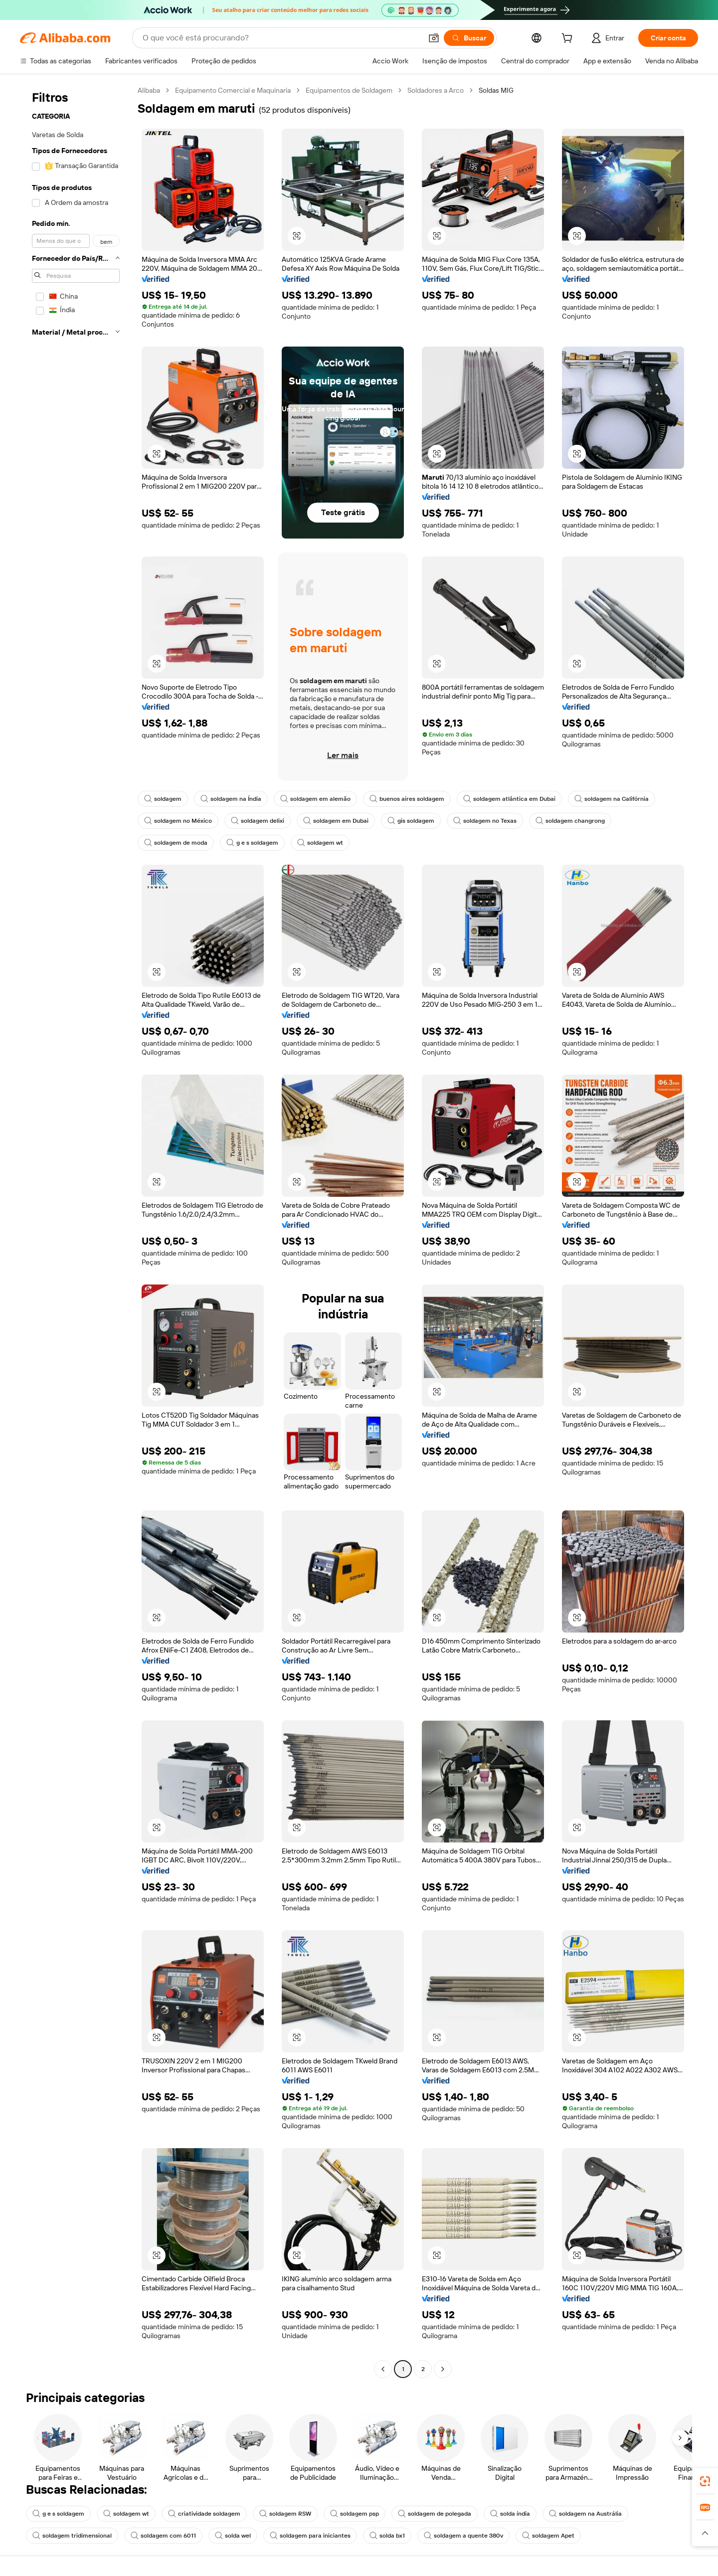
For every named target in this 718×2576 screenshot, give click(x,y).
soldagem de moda (175, 843)
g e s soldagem (252, 843)
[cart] (568, 39)
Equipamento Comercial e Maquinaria (233, 90)
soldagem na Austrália (585, 2514)
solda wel (233, 2536)
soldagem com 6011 (163, 2536)
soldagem (162, 799)
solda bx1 (387, 2536)
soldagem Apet (548, 2536)
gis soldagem (410, 821)
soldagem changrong (570, 821)
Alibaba (149, 90)
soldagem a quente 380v (463, 2536)
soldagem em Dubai (335, 821)
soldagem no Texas (485, 821)
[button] (434, 38)
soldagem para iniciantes (310, 2536)
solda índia (510, 2514)
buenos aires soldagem (406, 799)
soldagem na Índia (230, 799)
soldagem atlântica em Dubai (509, 799)
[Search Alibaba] (281, 37)
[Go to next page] (443, 2369)
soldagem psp (354, 2514)
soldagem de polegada (434, 2514)
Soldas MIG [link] (496, 90)
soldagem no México (178, 821)
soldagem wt (320, 843)
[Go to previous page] (383, 2369)
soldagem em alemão (315, 799)
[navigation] (76, 1231)
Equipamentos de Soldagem (349, 90)
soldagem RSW (285, 2514)
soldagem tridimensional (72, 2536)
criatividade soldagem (204, 2514)
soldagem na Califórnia (611, 799)
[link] (705, 2481)
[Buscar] (469, 38)
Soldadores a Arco (435, 90)
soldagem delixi (257, 821)
